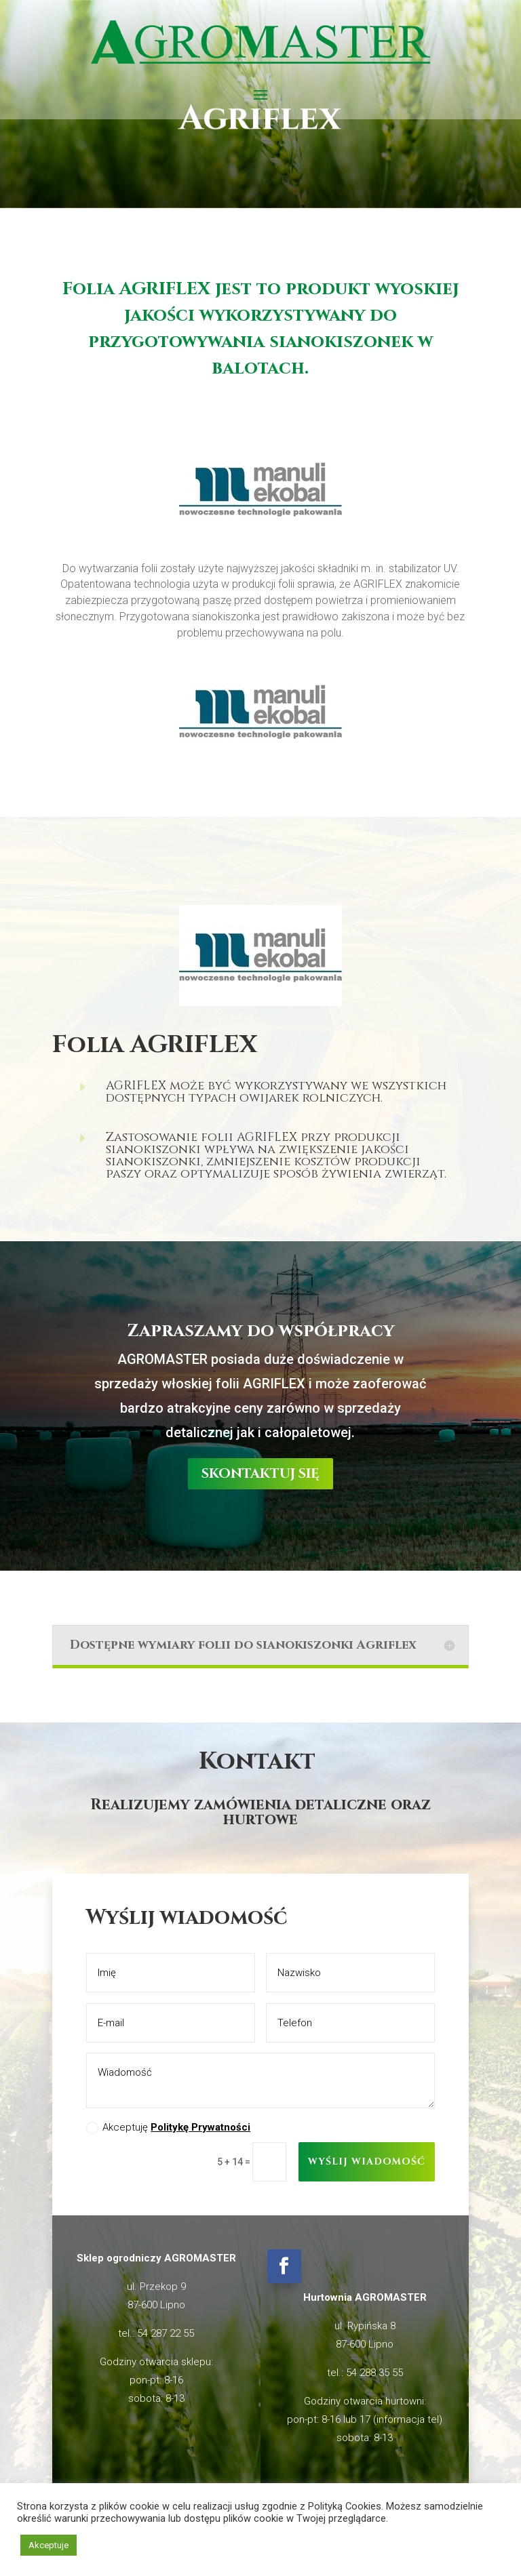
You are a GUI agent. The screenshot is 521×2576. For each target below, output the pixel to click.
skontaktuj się (260, 1258)
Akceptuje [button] (48, 2545)
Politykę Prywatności (200, 2127)
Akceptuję (168, 2127)
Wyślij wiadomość (366, 2161)
